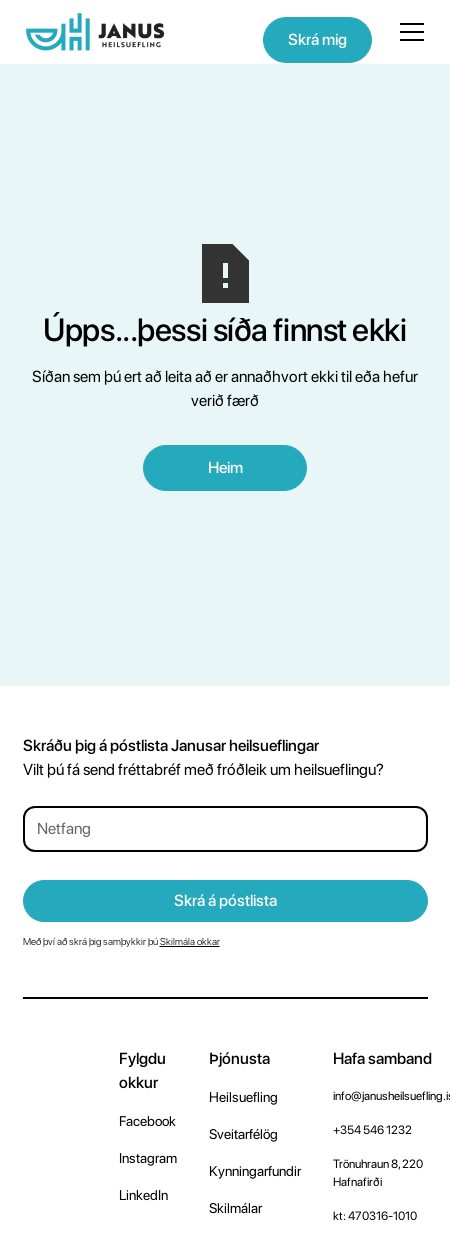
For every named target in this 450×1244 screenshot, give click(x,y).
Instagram (148, 1158)
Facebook (147, 1121)
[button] (408, 32)
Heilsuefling (243, 1097)
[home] (95, 32)
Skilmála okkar (190, 941)
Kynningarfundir (255, 1171)
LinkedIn (143, 1195)
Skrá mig (317, 39)
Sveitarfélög (243, 1134)
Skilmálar (235, 1208)
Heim (225, 467)
